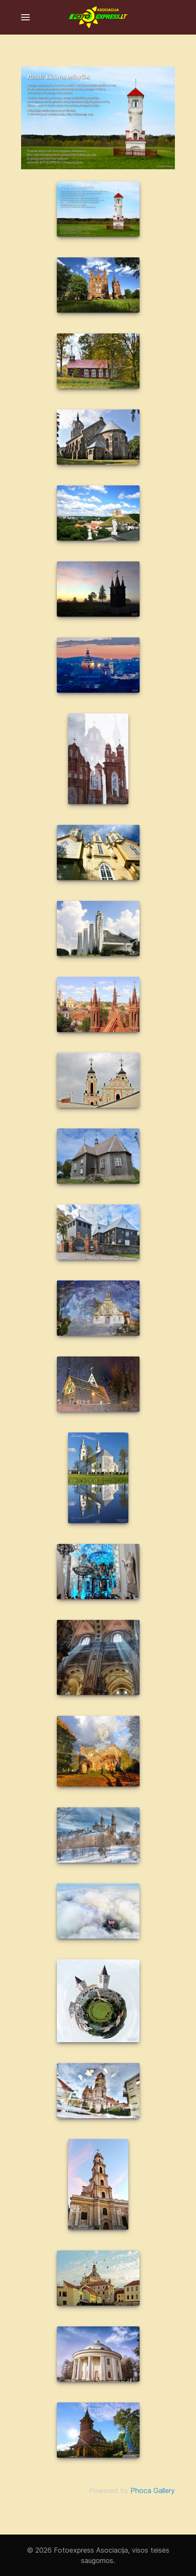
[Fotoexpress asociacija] (98, 17)
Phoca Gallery (153, 2490)
